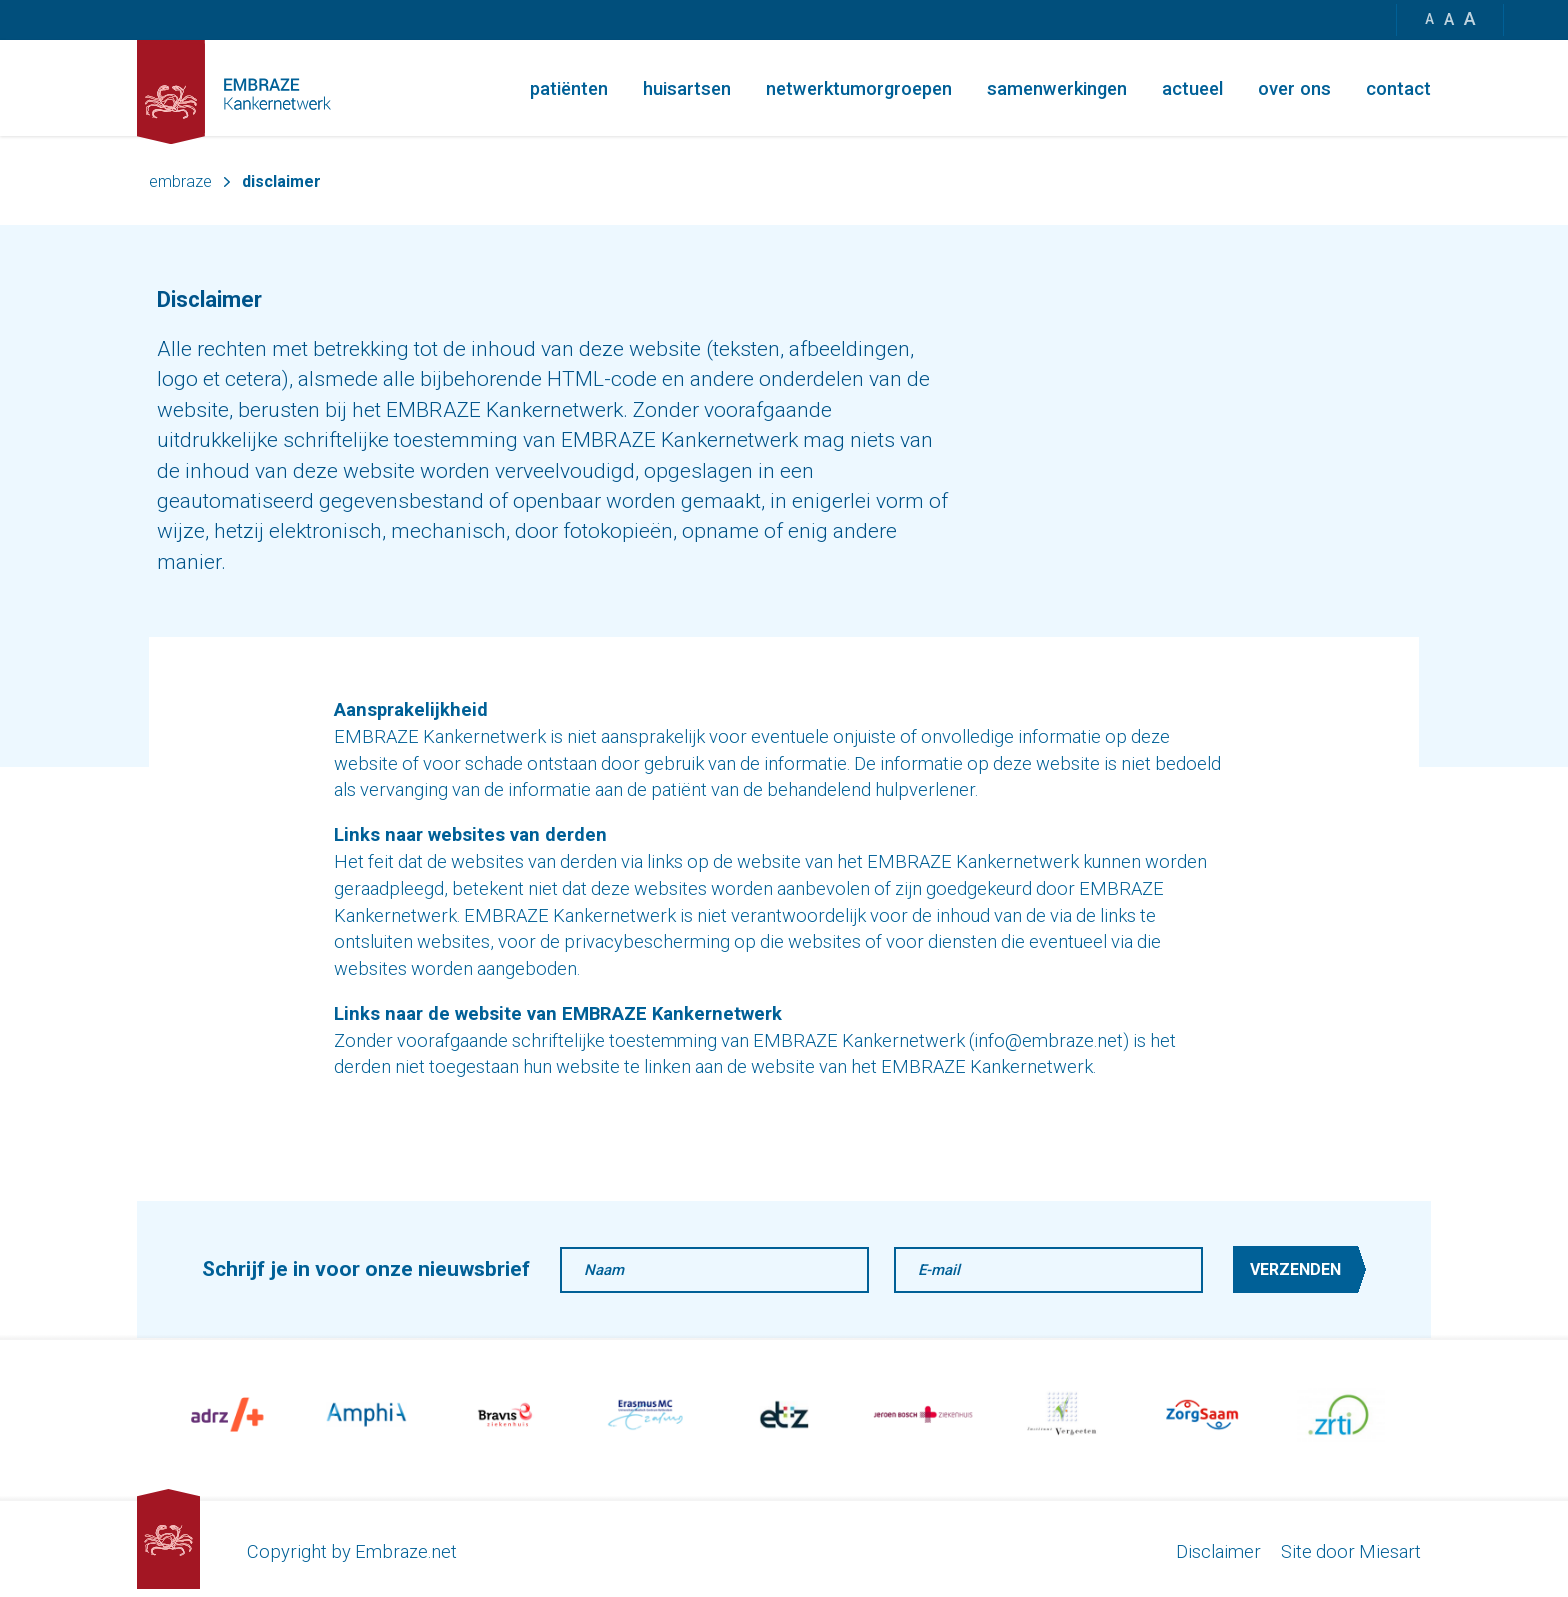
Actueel (1192, 88)
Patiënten (569, 88)
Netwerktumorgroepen (859, 88)
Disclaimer (1218, 1551)
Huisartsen (687, 88)
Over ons (1294, 88)
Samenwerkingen (1057, 88)
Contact (1398, 88)
